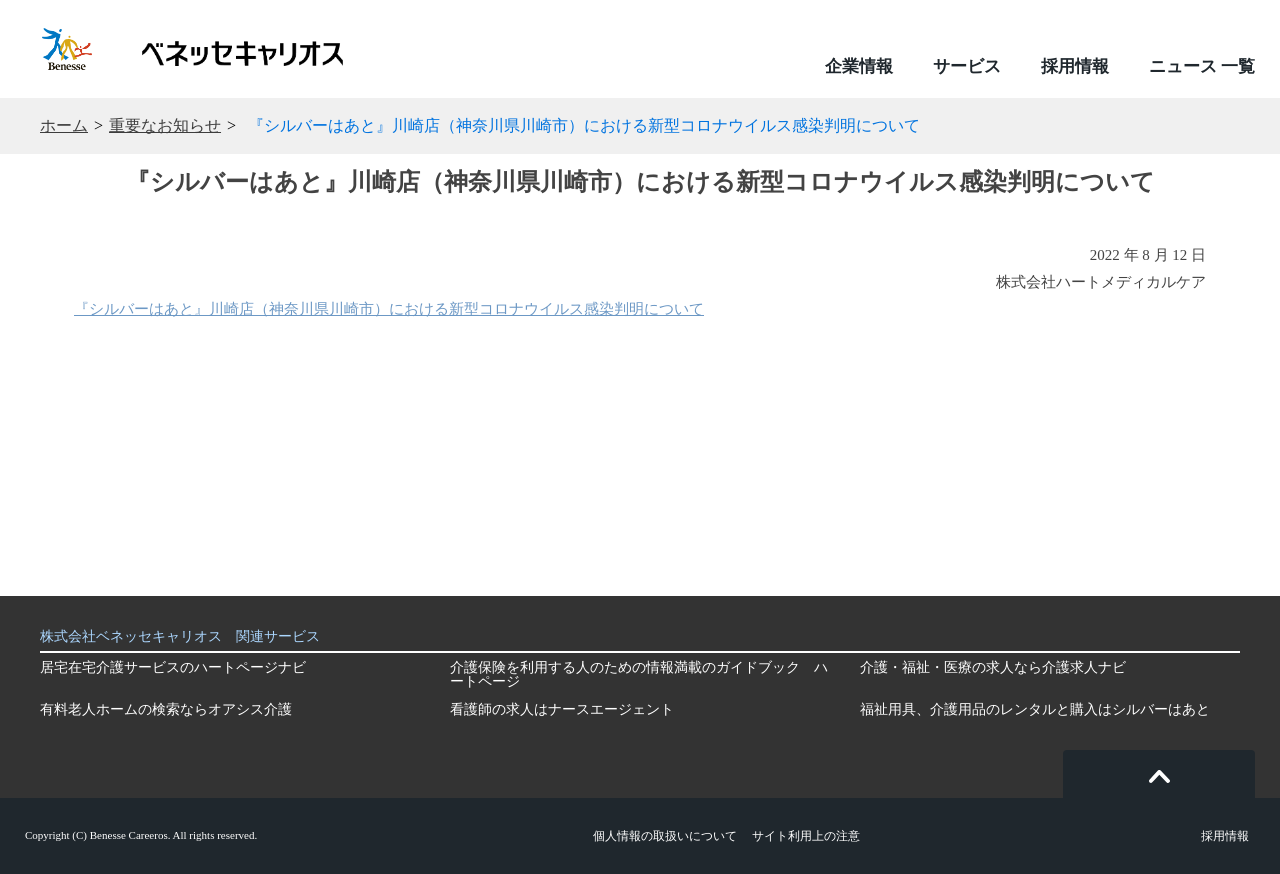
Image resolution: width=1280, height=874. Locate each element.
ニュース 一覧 (1202, 66)
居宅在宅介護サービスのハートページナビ (173, 667)
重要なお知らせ (165, 126)
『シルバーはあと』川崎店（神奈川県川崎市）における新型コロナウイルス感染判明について (389, 309)
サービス (967, 66)
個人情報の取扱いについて (665, 836)
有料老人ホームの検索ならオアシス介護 (166, 709)
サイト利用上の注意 (806, 836)
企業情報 (859, 66)
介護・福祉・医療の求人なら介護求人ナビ (993, 667)
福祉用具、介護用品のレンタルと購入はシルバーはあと (1035, 709)
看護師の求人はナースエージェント (562, 709)
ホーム (64, 126)
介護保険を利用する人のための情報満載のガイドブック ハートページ (639, 674)
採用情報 (1075, 66)
